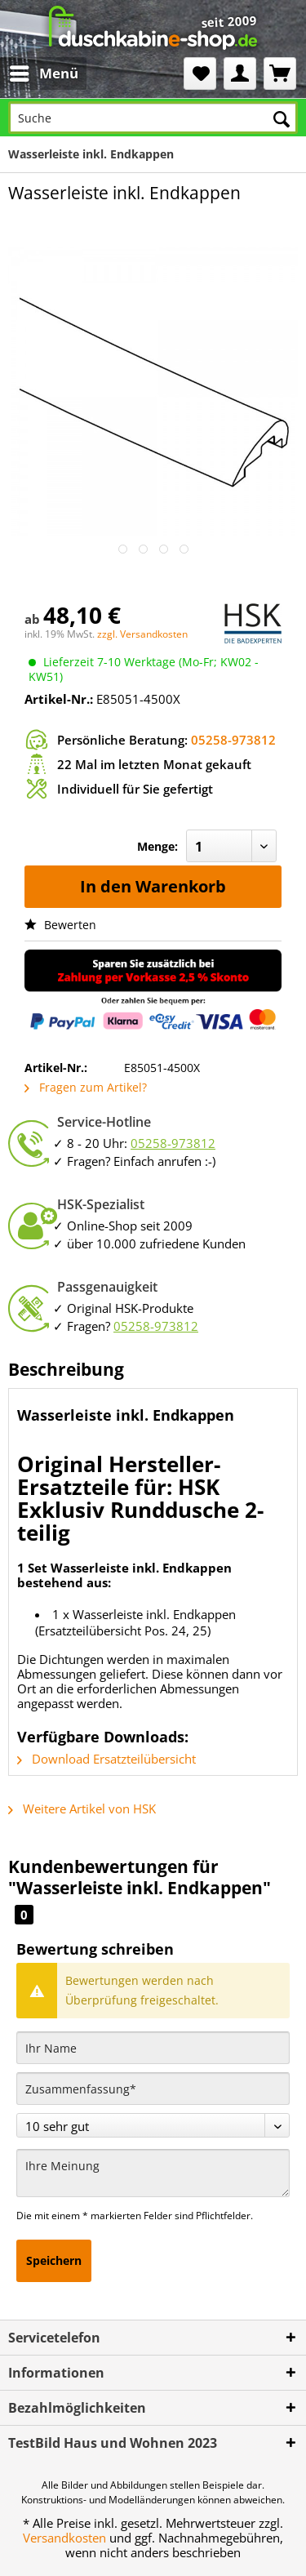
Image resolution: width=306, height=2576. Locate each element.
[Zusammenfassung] (153, 2088)
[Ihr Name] (153, 2047)
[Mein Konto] (240, 73)
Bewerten (60, 924)
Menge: (157, 846)
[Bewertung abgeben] (153, 2125)
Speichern (54, 2260)
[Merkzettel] (200, 73)
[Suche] (153, 117)
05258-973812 (233, 740)
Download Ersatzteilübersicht (106, 1759)
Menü (44, 71)
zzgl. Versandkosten (142, 634)
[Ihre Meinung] (153, 2173)
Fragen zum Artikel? (85, 1087)
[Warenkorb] (280, 73)
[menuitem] (30, 73)
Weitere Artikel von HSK (82, 1808)
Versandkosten (64, 2537)
